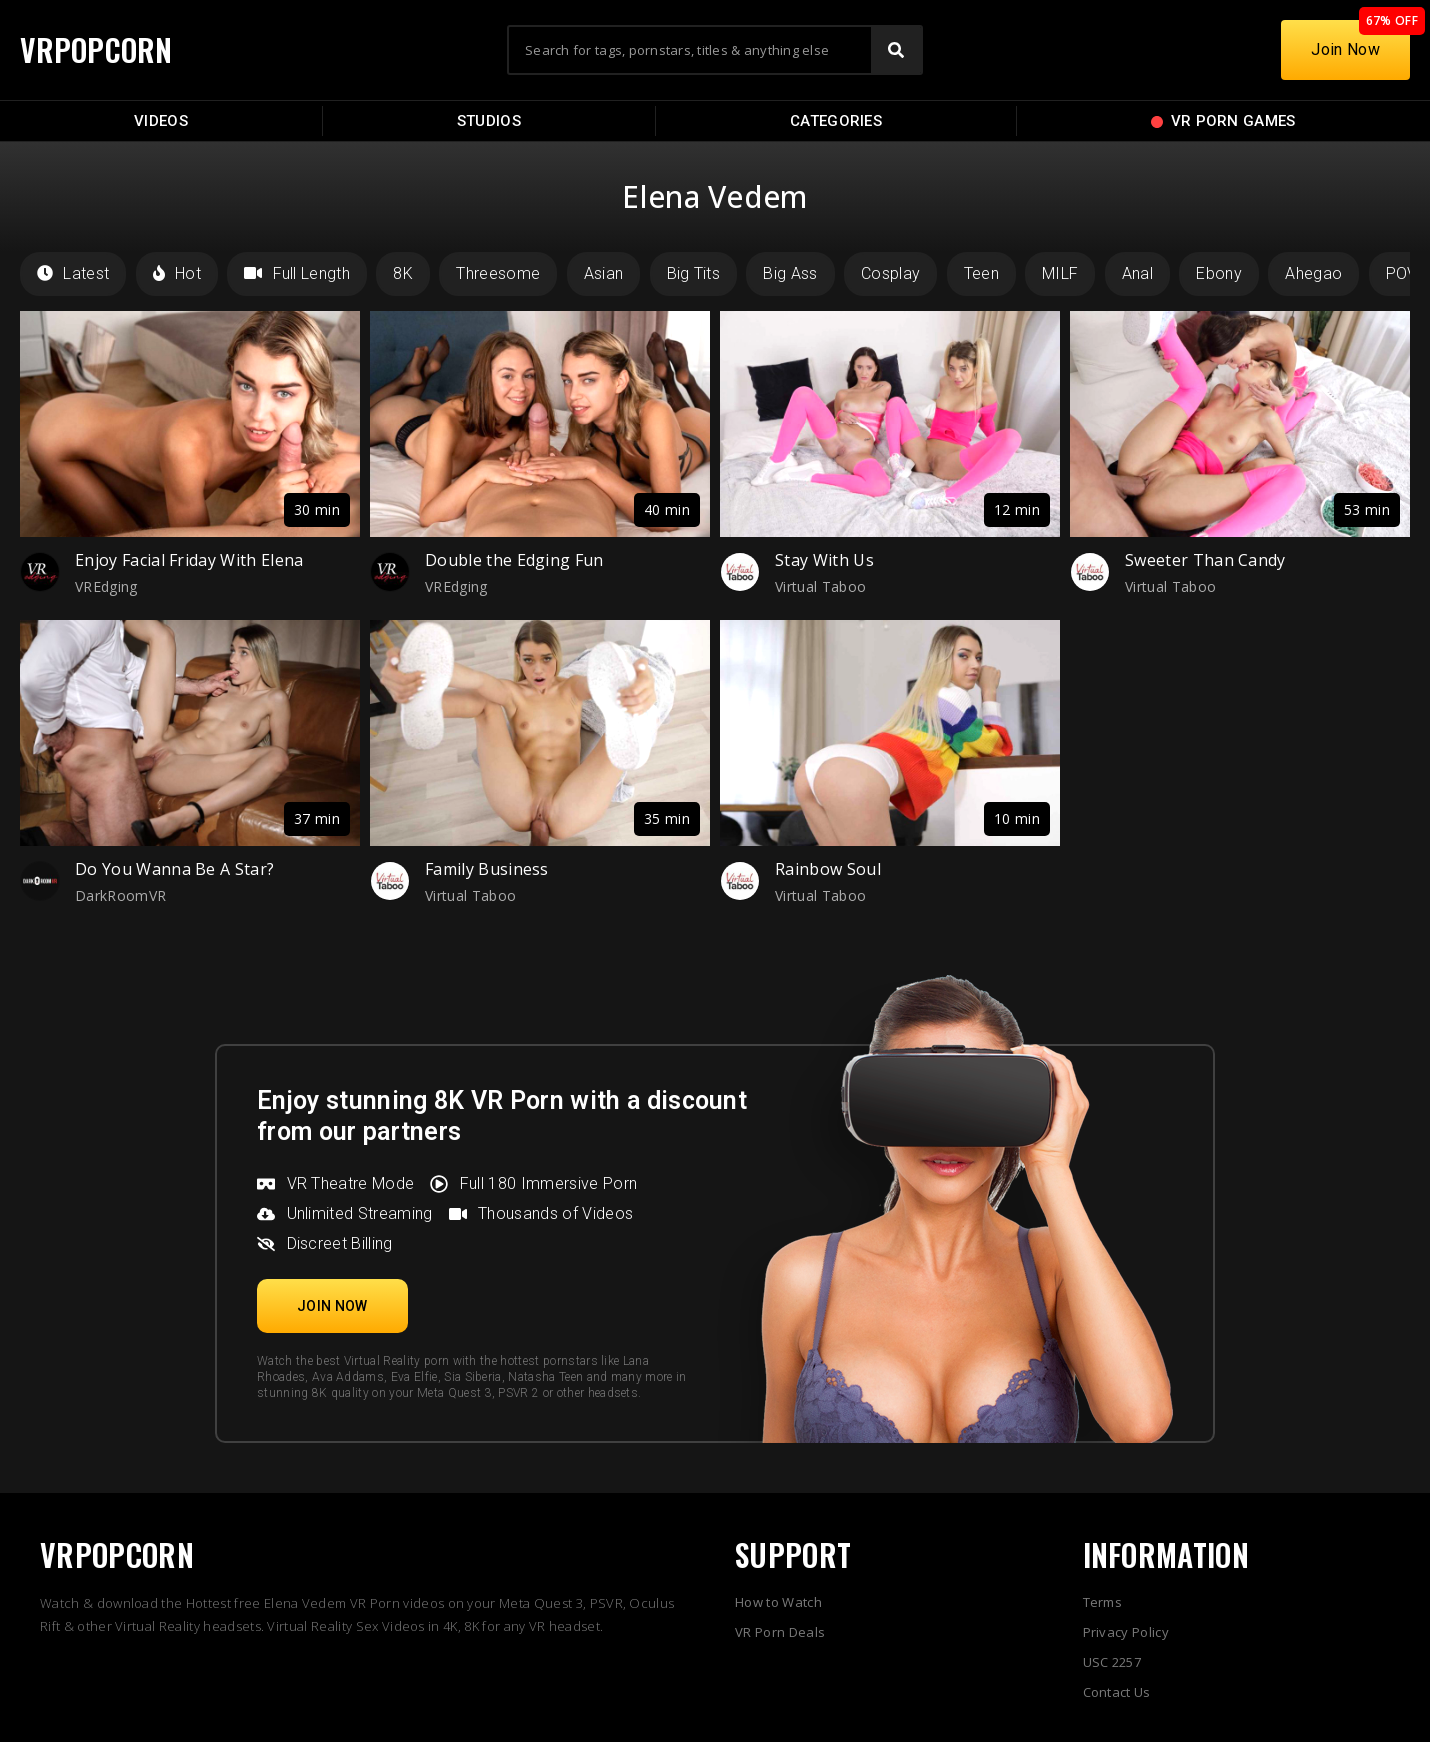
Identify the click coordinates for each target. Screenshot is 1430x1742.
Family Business (487, 869)
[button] (332, 1306)
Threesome (498, 273)
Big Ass (790, 273)
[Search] (896, 50)
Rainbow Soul (828, 869)
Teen (981, 273)
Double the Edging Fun (514, 560)
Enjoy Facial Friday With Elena (189, 560)
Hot (177, 273)
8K (403, 273)
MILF (1060, 273)
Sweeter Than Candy (1205, 560)
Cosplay (890, 273)
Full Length (297, 273)
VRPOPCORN (97, 49)
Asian (604, 273)
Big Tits (694, 273)
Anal (1137, 273)
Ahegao (1313, 273)
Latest (73, 273)
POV (1402, 273)
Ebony (1219, 273)
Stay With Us (824, 560)
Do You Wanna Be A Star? (174, 869)
